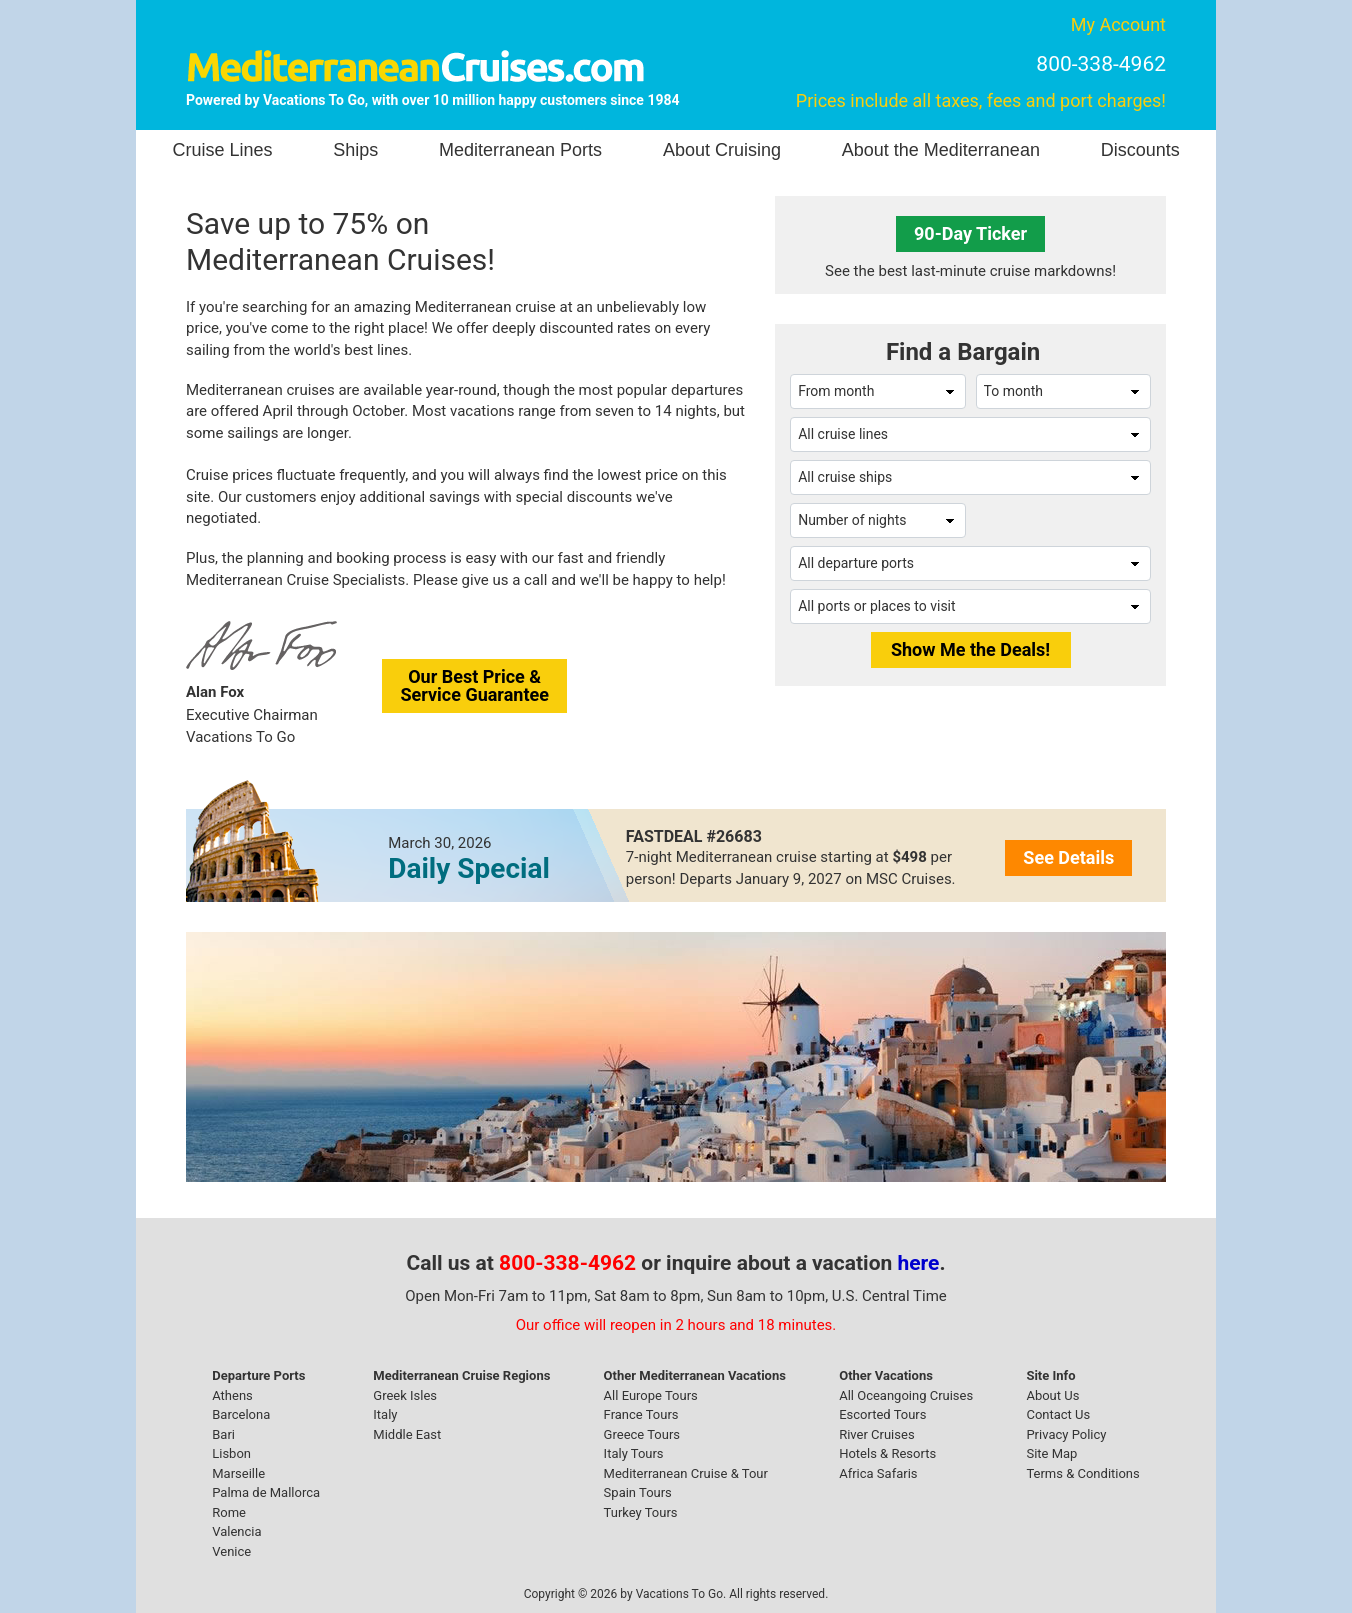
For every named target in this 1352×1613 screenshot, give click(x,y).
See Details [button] (1068, 857)
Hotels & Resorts (887, 1453)
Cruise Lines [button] (222, 150)
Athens (232, 1395)
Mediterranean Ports (520, 150)
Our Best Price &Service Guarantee (474, 685)
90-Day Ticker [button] (970, 233)
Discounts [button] (1140, 150)
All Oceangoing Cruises (906, 1395)
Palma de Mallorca (266, 1492)
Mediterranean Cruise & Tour (686, 1473)
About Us (1052, 1395)
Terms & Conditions (1082, 1473)
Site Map (1051, 1453)
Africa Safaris (878, 1473)
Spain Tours (638, 1492)
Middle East (407, 1434)
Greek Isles (405, 1395)
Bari (223, 1434)
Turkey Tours (641, 1512)
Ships (355, 150)
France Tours (641, 1414)
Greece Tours (642, 1434)
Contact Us (1058, 1414)
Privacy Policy (1066, 1434)
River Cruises (876, 1434)
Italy (385, 1414)
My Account (1118, 24)
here (919, 1263)
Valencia (236, 1531)
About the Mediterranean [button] (941, 150)
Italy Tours (634, 1453)
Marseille (238, 1473)
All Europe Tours (651, 1395)
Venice (231, 1551)
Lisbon (231, 1453)
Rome (229, 1512)
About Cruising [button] (722, 150)
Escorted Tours (882, 1414)
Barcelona (241, 1414)
